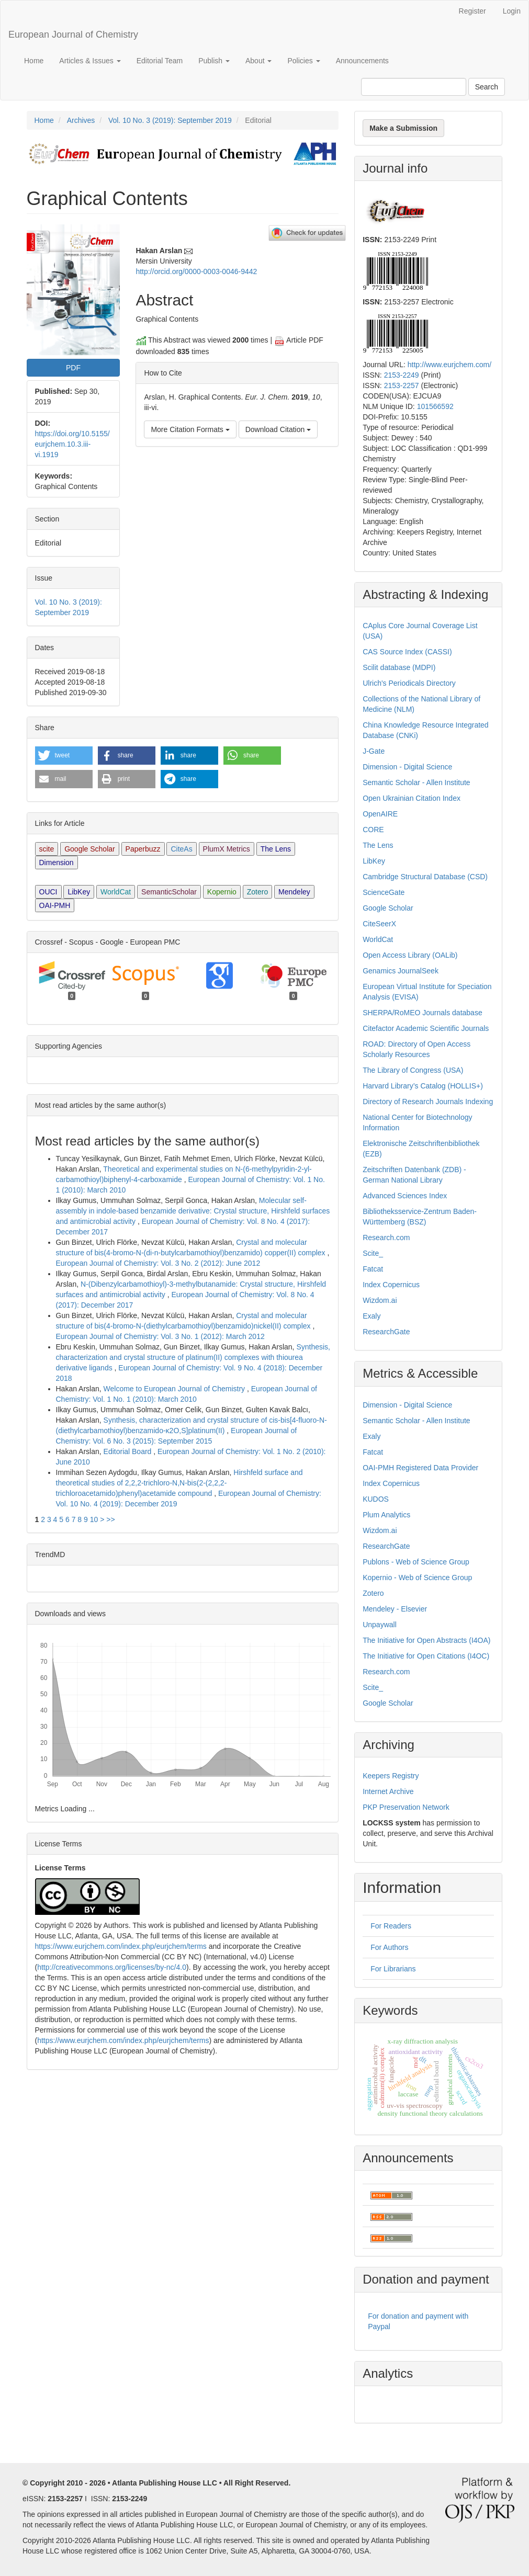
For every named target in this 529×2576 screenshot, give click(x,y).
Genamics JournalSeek (400, 971)
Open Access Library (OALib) (410, 955)
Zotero (257, 892)
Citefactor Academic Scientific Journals (426, 1028)
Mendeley (294, 892)
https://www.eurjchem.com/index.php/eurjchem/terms (121, 1946)
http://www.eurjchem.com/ (449, 364)
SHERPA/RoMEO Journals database (422, 1012)
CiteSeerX (379, 924)
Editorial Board (129, 1451)
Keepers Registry (391, 1776)
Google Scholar (89, 849)
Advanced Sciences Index (405, 1195)
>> (110, 1519)
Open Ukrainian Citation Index (411, 798)
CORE (373, 829)
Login (512, 11)
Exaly (371, 1316)
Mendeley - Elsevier (395, 1609)
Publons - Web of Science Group (416, 1562)
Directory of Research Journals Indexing (428, 1101)
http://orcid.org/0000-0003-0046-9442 (196, 271)
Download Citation (278, 429)
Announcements (362, 60)
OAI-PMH (55, 905)
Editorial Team (160, 60)
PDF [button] (73, 368)
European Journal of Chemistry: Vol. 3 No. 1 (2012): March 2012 (160, 1336)
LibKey (78, 892)
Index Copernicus (391, 1284)
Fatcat (373, 1269)
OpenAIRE (380, 814)
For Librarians (392, 1969)
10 (94, 1519)
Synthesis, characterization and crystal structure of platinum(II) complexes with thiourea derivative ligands (193, 1357)
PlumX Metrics (226, 849)
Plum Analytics (386, 1515)
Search (486, 87)
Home (33, 60)
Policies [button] (303, 60)
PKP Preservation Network (406, 1807)
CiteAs (181, 849)
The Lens (276, 849)
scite (46, 849)
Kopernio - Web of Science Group (417, 1577)
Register (472, 11)
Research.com (386, 1237)
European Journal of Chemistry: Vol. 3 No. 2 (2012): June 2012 (158, 1263)
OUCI (48, 892)
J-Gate (374, 751)
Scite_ (373, 1253)
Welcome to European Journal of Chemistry (175, 1389)
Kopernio (222, 892)
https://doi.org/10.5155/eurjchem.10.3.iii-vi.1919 (72, 444)
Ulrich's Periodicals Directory (409, 683)
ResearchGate (386, 1331)
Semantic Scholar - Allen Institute (416, 782)
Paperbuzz (143, 849)
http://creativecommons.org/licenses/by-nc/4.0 (111, 1967)
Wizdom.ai (380, 1300)
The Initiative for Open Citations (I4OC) (426, 1656)
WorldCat (115, 892)
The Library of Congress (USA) (413, 1070)
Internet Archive (388, 1791)
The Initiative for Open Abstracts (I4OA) (426, 1640)
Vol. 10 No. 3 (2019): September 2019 (170, 120)
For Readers (390, 1926)
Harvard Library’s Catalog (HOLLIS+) (423, 1086)
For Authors (389, 1947)
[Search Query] (413, 87)
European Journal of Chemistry (73, 34)
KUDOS (376, 1499)
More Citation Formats (190, 429)
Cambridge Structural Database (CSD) (425, 876)
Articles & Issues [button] (89, 60)
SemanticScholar (169, 892)
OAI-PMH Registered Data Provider (420, 1467)
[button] (64, 755)
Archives (81, 120)
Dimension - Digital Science (407, 767)
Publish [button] (214, 60)
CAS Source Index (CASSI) (407, 652)
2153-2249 (401, 375)
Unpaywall (380, 1624)
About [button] (258, 60)
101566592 (435, 406)
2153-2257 (401, 385)
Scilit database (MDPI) (399, 667)
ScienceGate (383, 892)
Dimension (56, 862)
